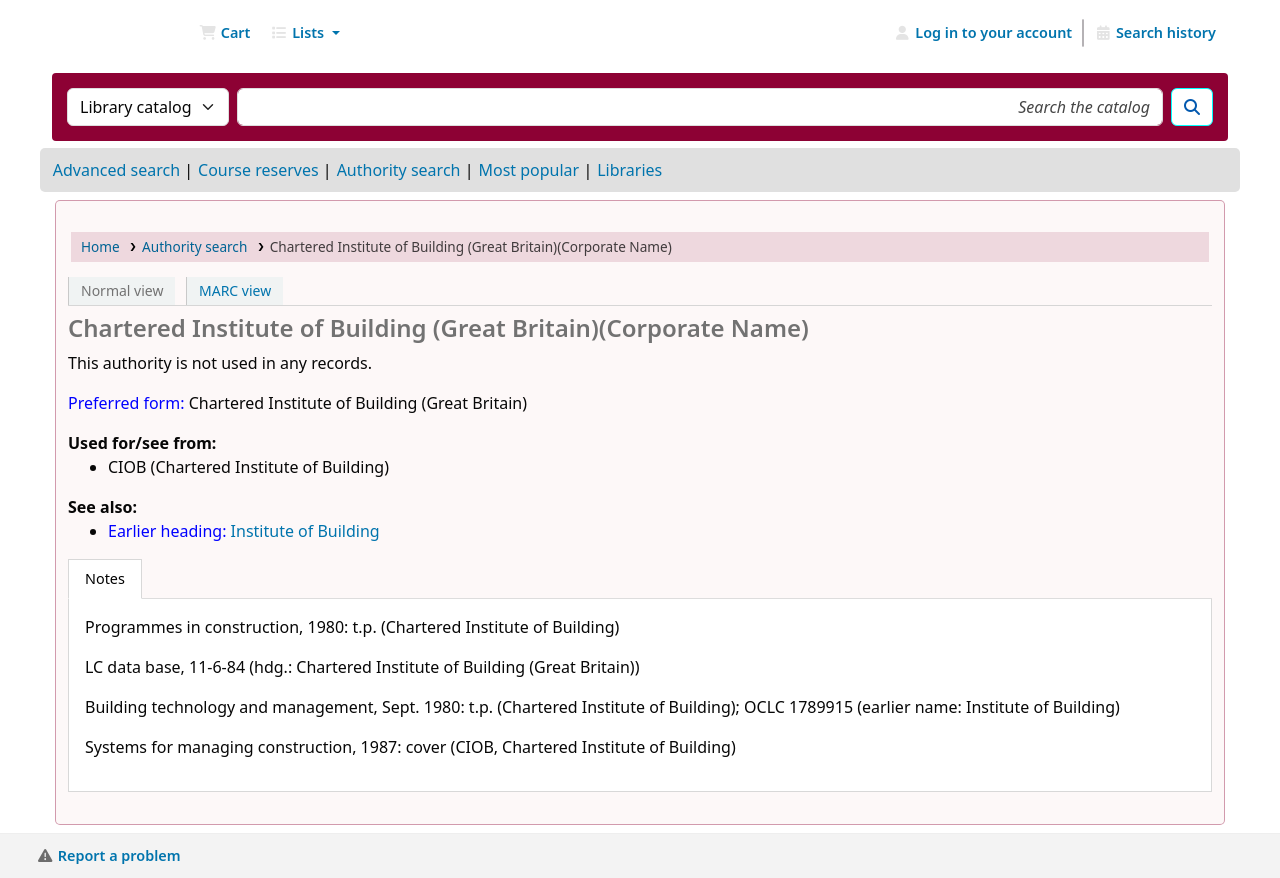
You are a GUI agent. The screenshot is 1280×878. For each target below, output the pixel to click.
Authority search (399, 170)
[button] (224, 33)
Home (100, 246)
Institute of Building (305, 531)
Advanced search (116, 170)
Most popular (528, 170)
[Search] (1192, 107)
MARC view (235, 290)
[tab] (105, 579)
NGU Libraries (106, 33)
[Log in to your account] (983, 33)
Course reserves (258, 170)
